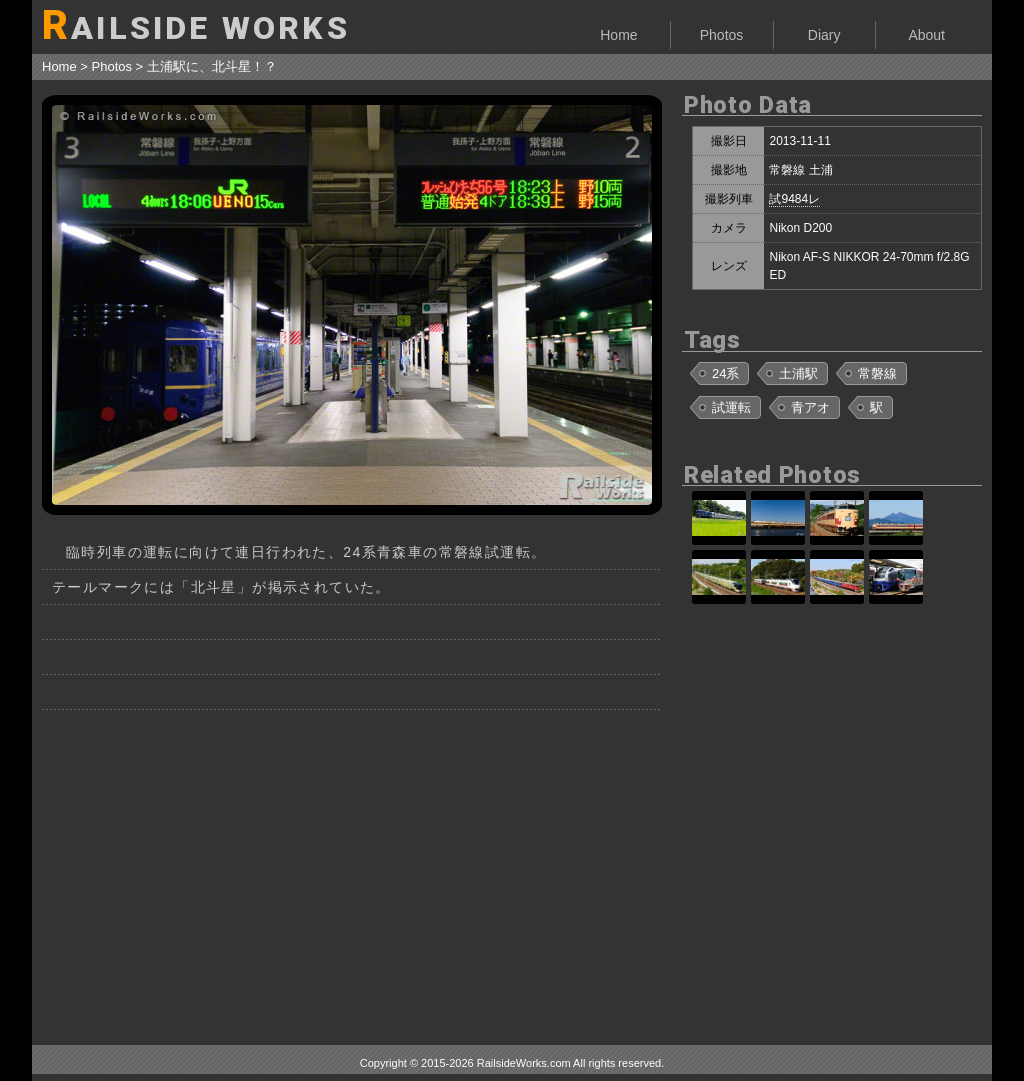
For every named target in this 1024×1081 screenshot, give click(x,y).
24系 (725, 373)
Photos (722, 35)
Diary (824, 35)
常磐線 (877, 373)
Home (618, 35)
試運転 (731, 407)
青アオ (810, 407)
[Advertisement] (352, 870)
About (926, 35)
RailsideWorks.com (524, 1063)
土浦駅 (798, 373)
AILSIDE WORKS (196, 25)
